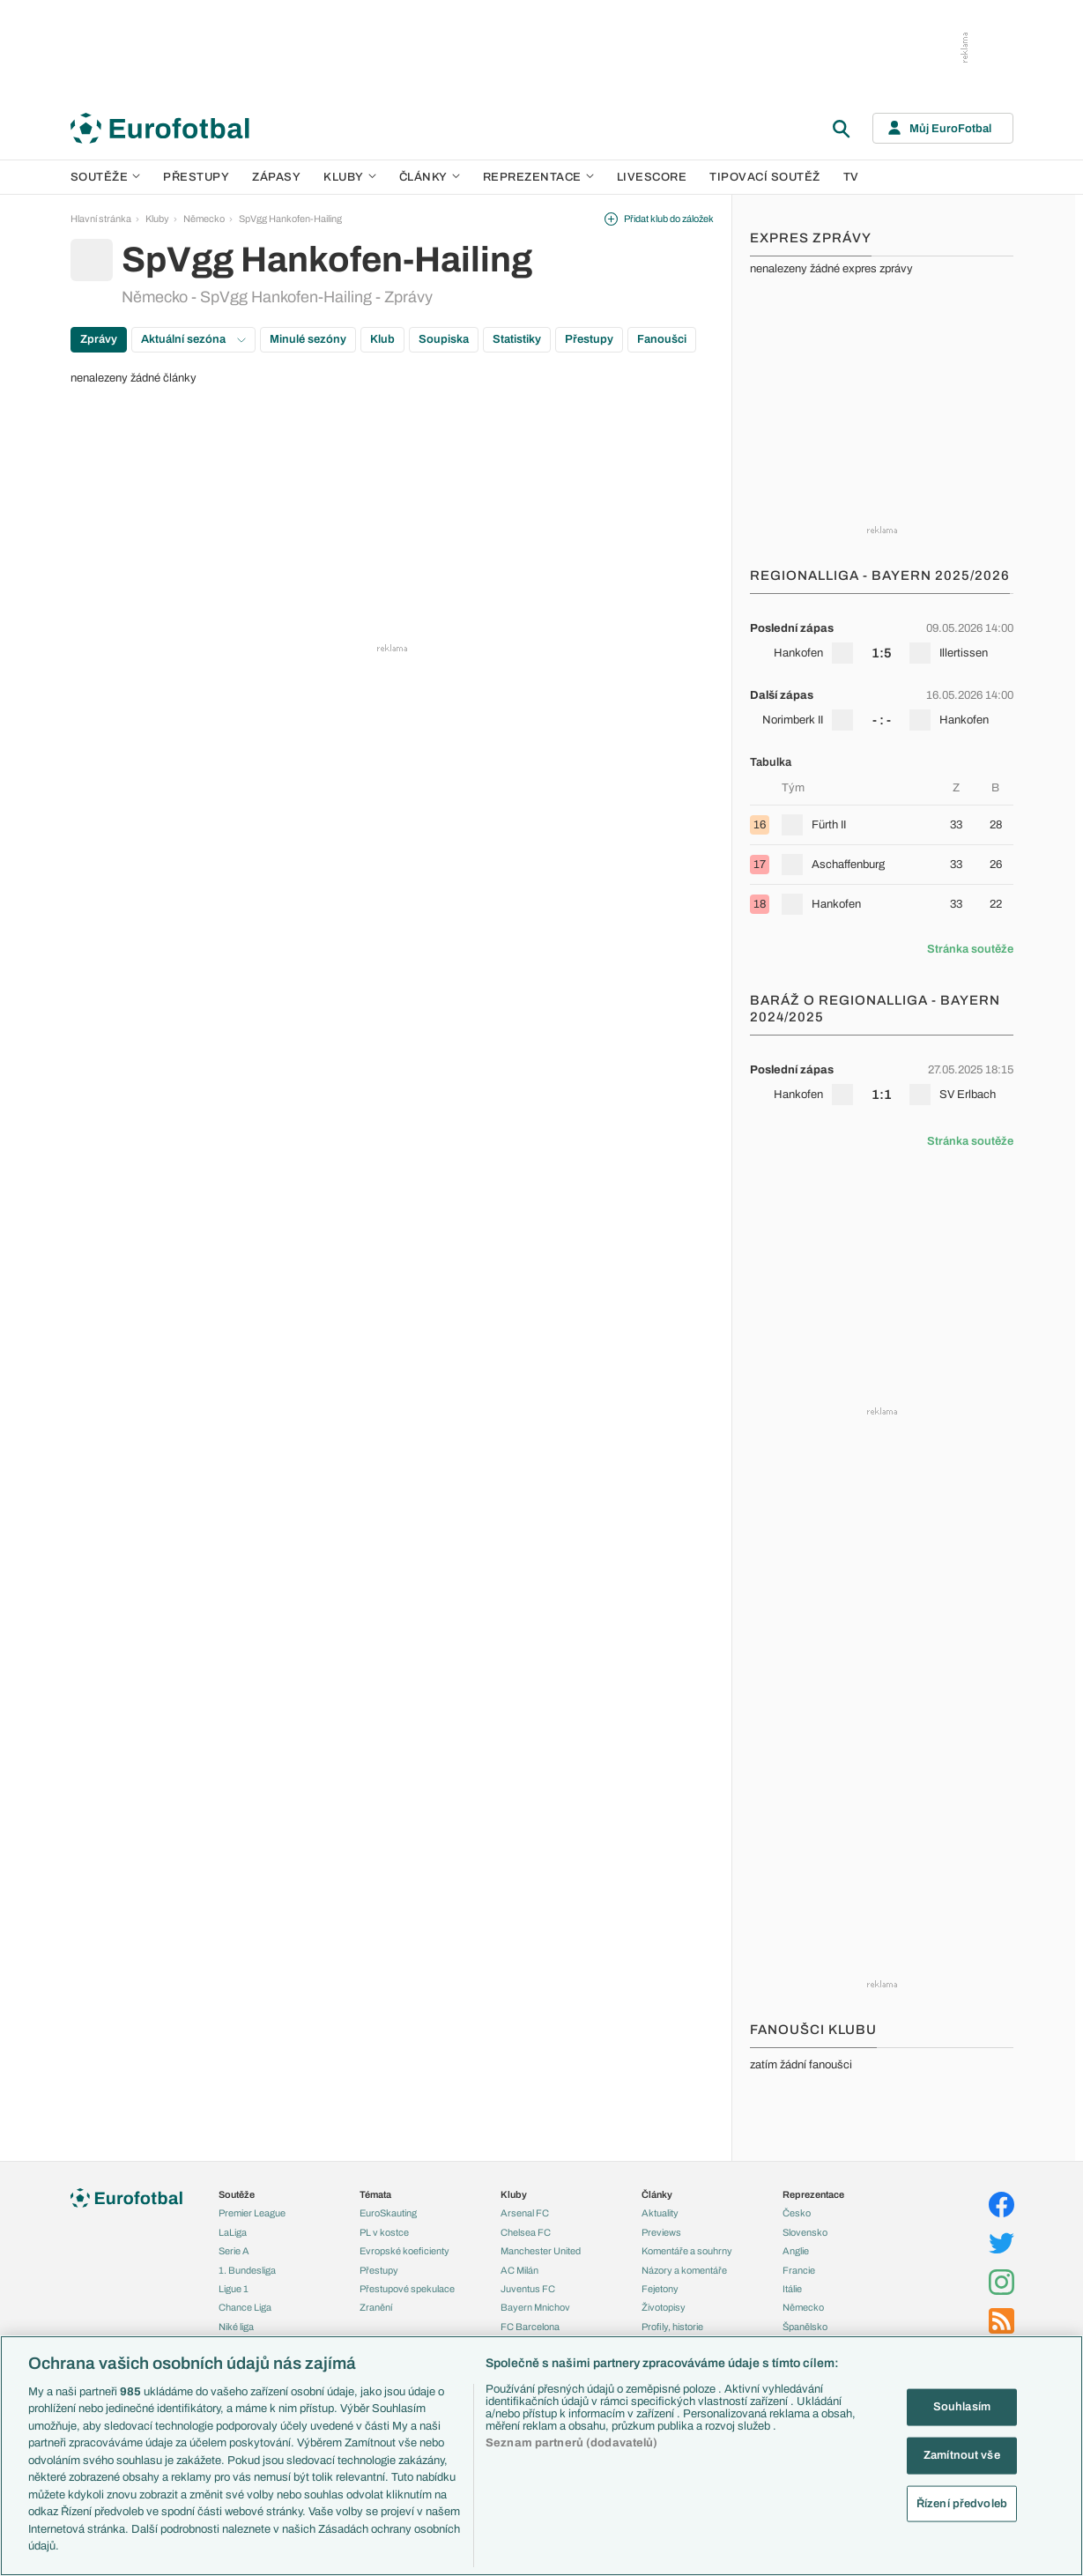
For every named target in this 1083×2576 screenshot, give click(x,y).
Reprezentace (538, 177)
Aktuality (660, 2213)
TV (851, 177)
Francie (799, 2270)
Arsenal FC (525, 2213)
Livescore (652, 177)
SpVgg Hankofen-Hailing (290, 218)
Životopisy (664, 2307)
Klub (382, 339)
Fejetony (660, 2288)
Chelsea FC (526, 2232)
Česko (797, 2213)
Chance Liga (245, 2307)
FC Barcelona (530, 2326)
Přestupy (196, 177)
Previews (661, 2232)
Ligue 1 (233, 2288)
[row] (881, 640)
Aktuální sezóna (193, 339)
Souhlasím (961, 2407)
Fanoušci (661, 339)
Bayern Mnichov (535, 2307)
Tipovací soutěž (764, 177)
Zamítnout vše (962, 2455)
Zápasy (276, 177)
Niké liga (236, 2326)
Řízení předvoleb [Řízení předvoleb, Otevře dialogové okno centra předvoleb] (961, 2503)
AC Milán (519, 2270)
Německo (204, 218)
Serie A (234, 2251)
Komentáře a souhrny (687, 2251)
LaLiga (233, 2232)
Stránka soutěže (970, 949)
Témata (375, 2194)
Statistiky (517, 339)
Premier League (252, 2213)
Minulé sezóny (308, 339)
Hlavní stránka (100, 218)
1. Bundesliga (247, 2270)
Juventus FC (528, 2288)
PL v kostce (384, 2232)
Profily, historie (672, 2326)
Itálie (792, 2288)
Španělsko (805, 2326)
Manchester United (541, 2251)
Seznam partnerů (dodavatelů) (572, 2443)
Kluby (349, 177)
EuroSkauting (388, 2213)
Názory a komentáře (684, 2270)
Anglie (796, 2251)
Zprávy (98, 339)
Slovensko (805, 2232)
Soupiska (444, 339)
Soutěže (105, 177)
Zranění (376, 2307)
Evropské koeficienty (404, 2251)
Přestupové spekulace (407, 2288)
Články (657, 2194)
